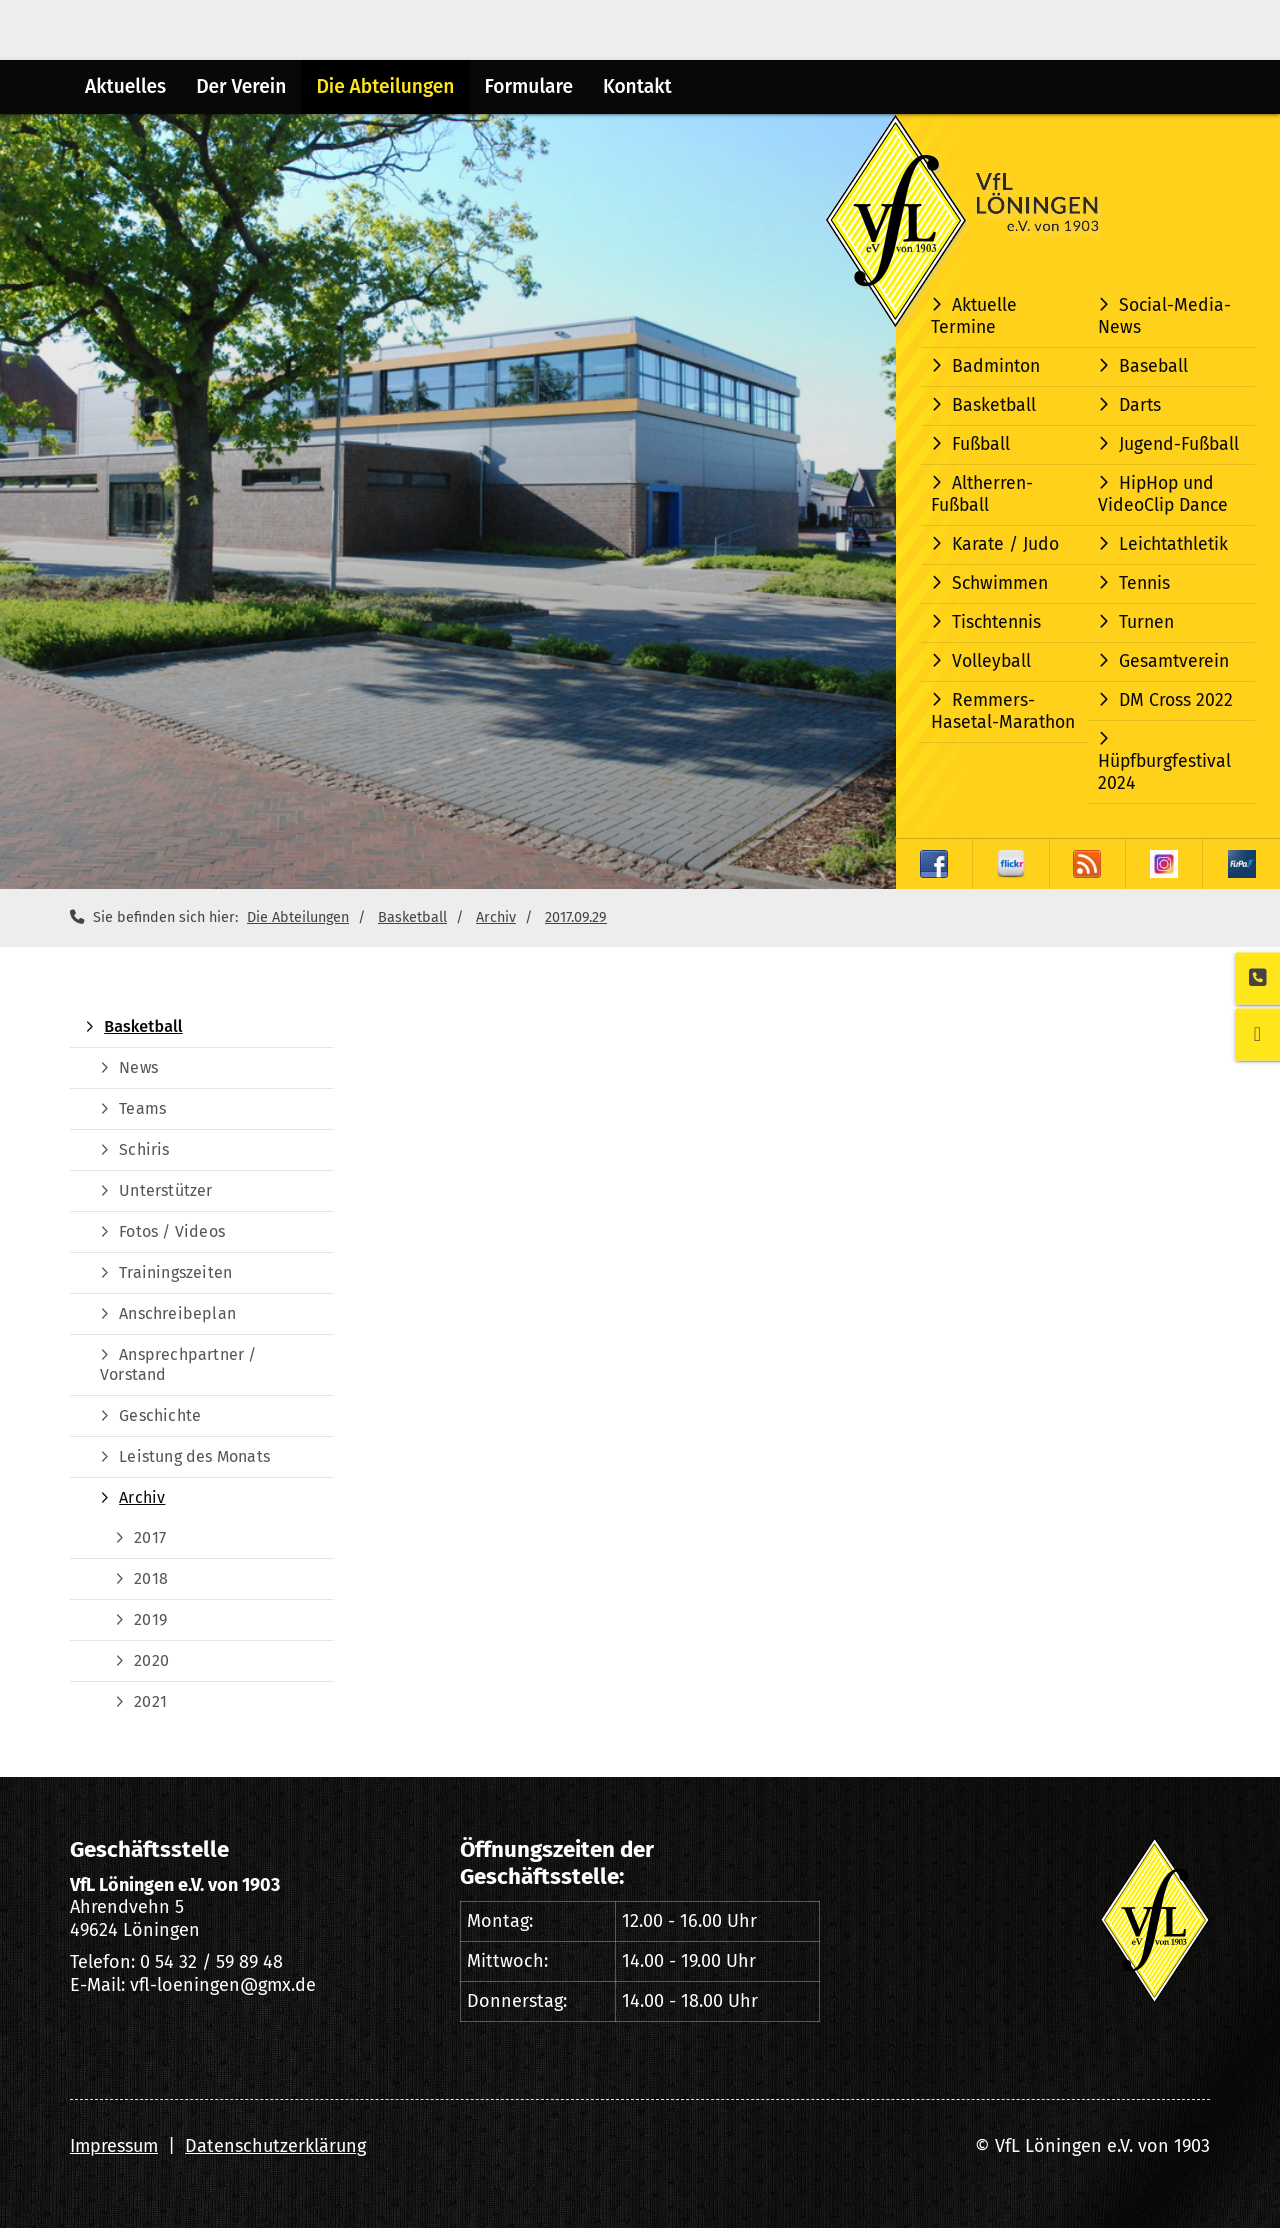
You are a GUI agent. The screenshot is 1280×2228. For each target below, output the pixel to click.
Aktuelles (125, 86)
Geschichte (160, 1415)
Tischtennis (996, 622)
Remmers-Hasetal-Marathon (1003, 711)
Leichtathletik (1173, 544)
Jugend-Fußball (1179, 444)
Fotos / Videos (172, 1231)
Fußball (981, 444)
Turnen (1146, 622)
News (138, 1067)
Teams (142, 1108)
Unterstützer (165, 1190)
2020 (151, 1660)
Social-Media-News (1164, 316)
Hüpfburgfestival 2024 (1164, 772)
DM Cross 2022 (1176, 700)
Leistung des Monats (194, 1456)
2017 (150, 1537)
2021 (150, 1701)
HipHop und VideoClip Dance (1163, 494)
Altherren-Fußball (982, 494)
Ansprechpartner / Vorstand (178, 1364)
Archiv (496, 917)
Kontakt (637, 86)
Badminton (996, 366)
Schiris (144, 1149)
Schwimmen (1000, 583)
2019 (150, 1619)
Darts (1140, 405)
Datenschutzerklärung (275, 2146)
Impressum (114, 2146)
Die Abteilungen (385, 86)
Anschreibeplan (177, 1313)
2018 (151, 1578)
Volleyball (991, 661)
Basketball (994, 405)
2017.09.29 (576, 917)
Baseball (1153, 366)
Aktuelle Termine (974, 316)
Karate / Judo (1005, 544)
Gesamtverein (1174, 661)
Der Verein (241, 86)
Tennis (1144, 583)
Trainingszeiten (175, 1272)
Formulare (529, 86)
